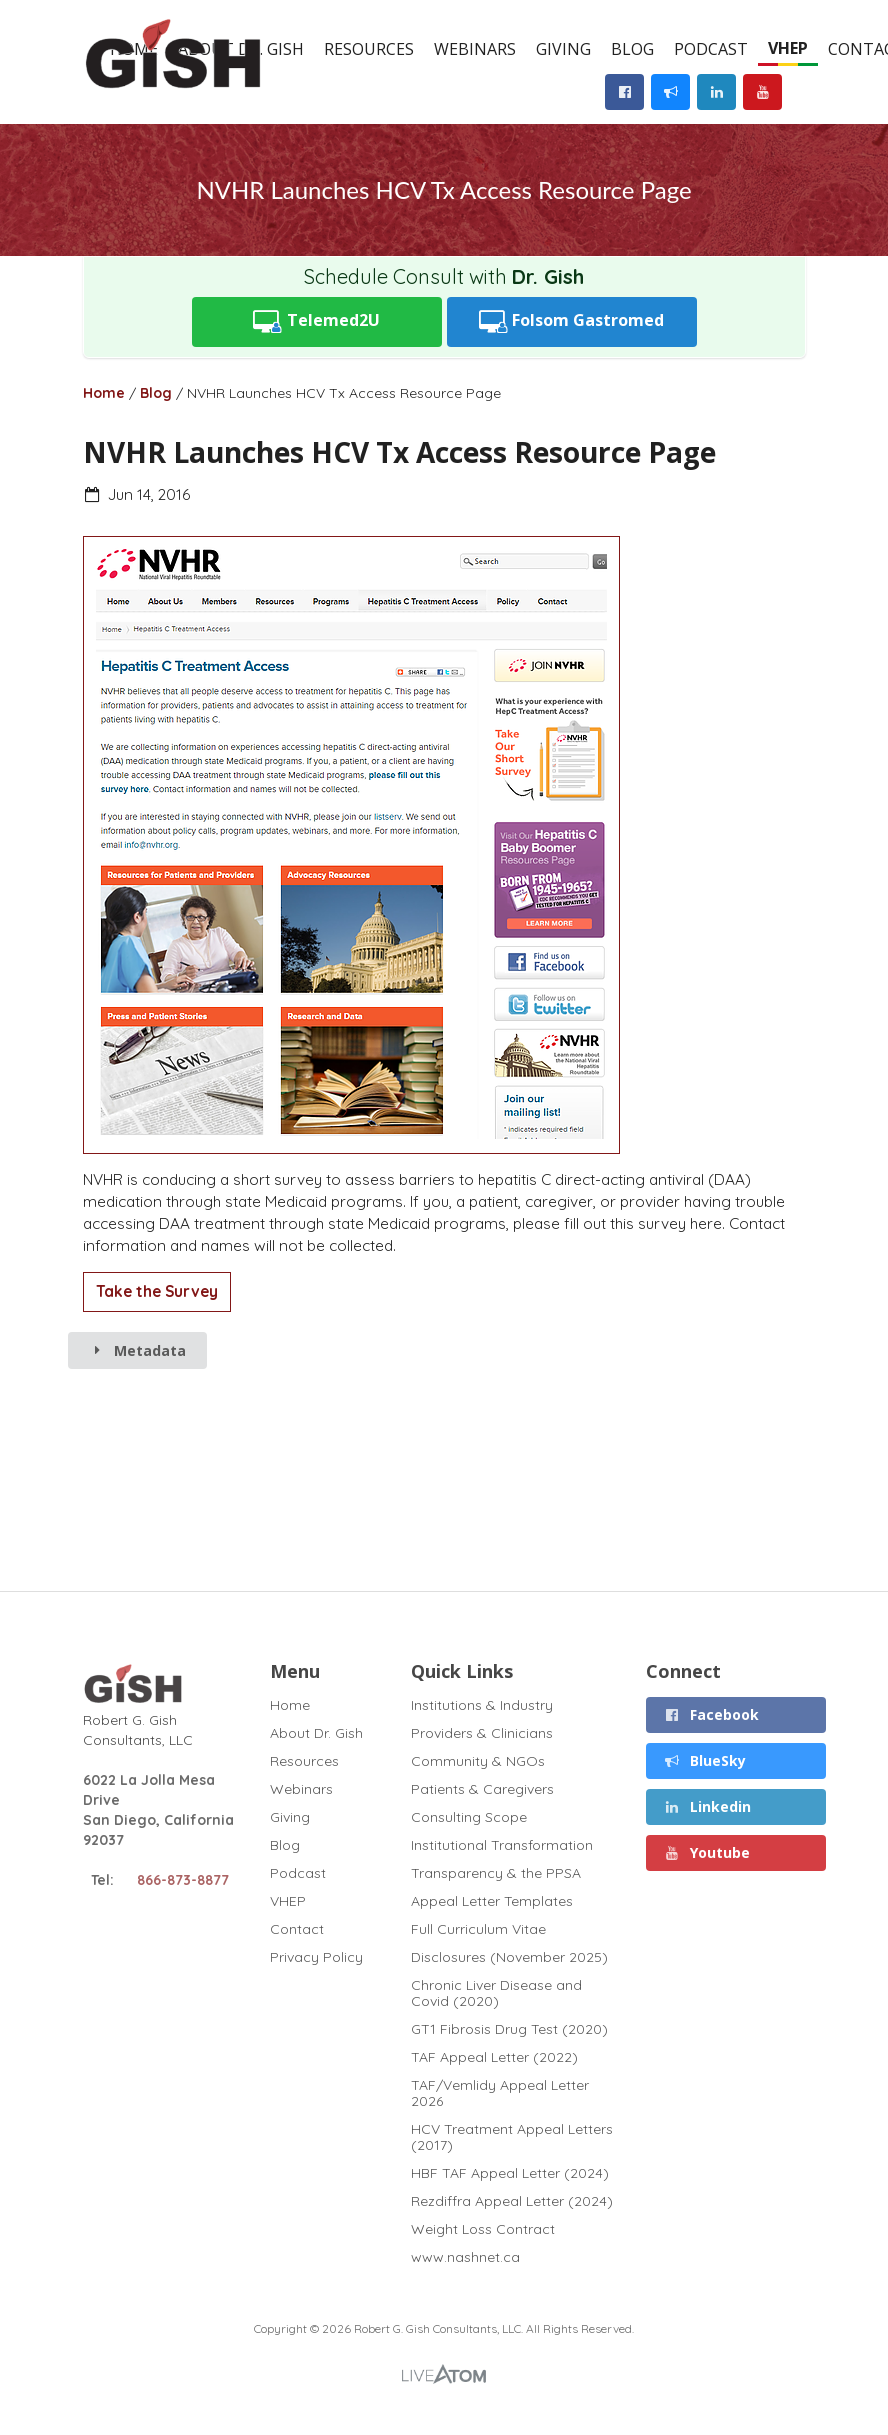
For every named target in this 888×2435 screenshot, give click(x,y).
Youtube (707, 1852)
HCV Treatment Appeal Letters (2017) (512, 2137)
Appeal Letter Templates (492, 1901)
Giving (563, 49)
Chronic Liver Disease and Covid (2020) (496, 1993)
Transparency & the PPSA (496, 1873)
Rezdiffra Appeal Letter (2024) (512, 2201)
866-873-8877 (183, 1880)
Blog (632, 49)
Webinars (475, 49)
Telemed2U (316, 321)
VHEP (788, 48)
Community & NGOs (478, 1761)
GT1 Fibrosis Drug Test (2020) (509, 2029)
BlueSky (705, 1760)
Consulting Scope (469, 1817)
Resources (369, 49)
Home (104, 393)
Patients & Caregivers (482, 1789)
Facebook (712, 1714)
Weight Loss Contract (483, 2229)
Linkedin (708, 1806)
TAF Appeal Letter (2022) (494, 2057)
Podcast (711, 49)
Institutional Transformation (502, 1845)
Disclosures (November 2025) (509, 1957)
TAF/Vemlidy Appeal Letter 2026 (500, 2093)
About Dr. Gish (316, 1733)
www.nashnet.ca (465, 2256)
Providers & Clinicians (482, 1733)
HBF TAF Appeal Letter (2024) (510, 2173)
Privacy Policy (316, 1956)
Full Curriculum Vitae (478, 1929)
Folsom (572, 321)
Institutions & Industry (482, 1705)
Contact (297, 1929)
